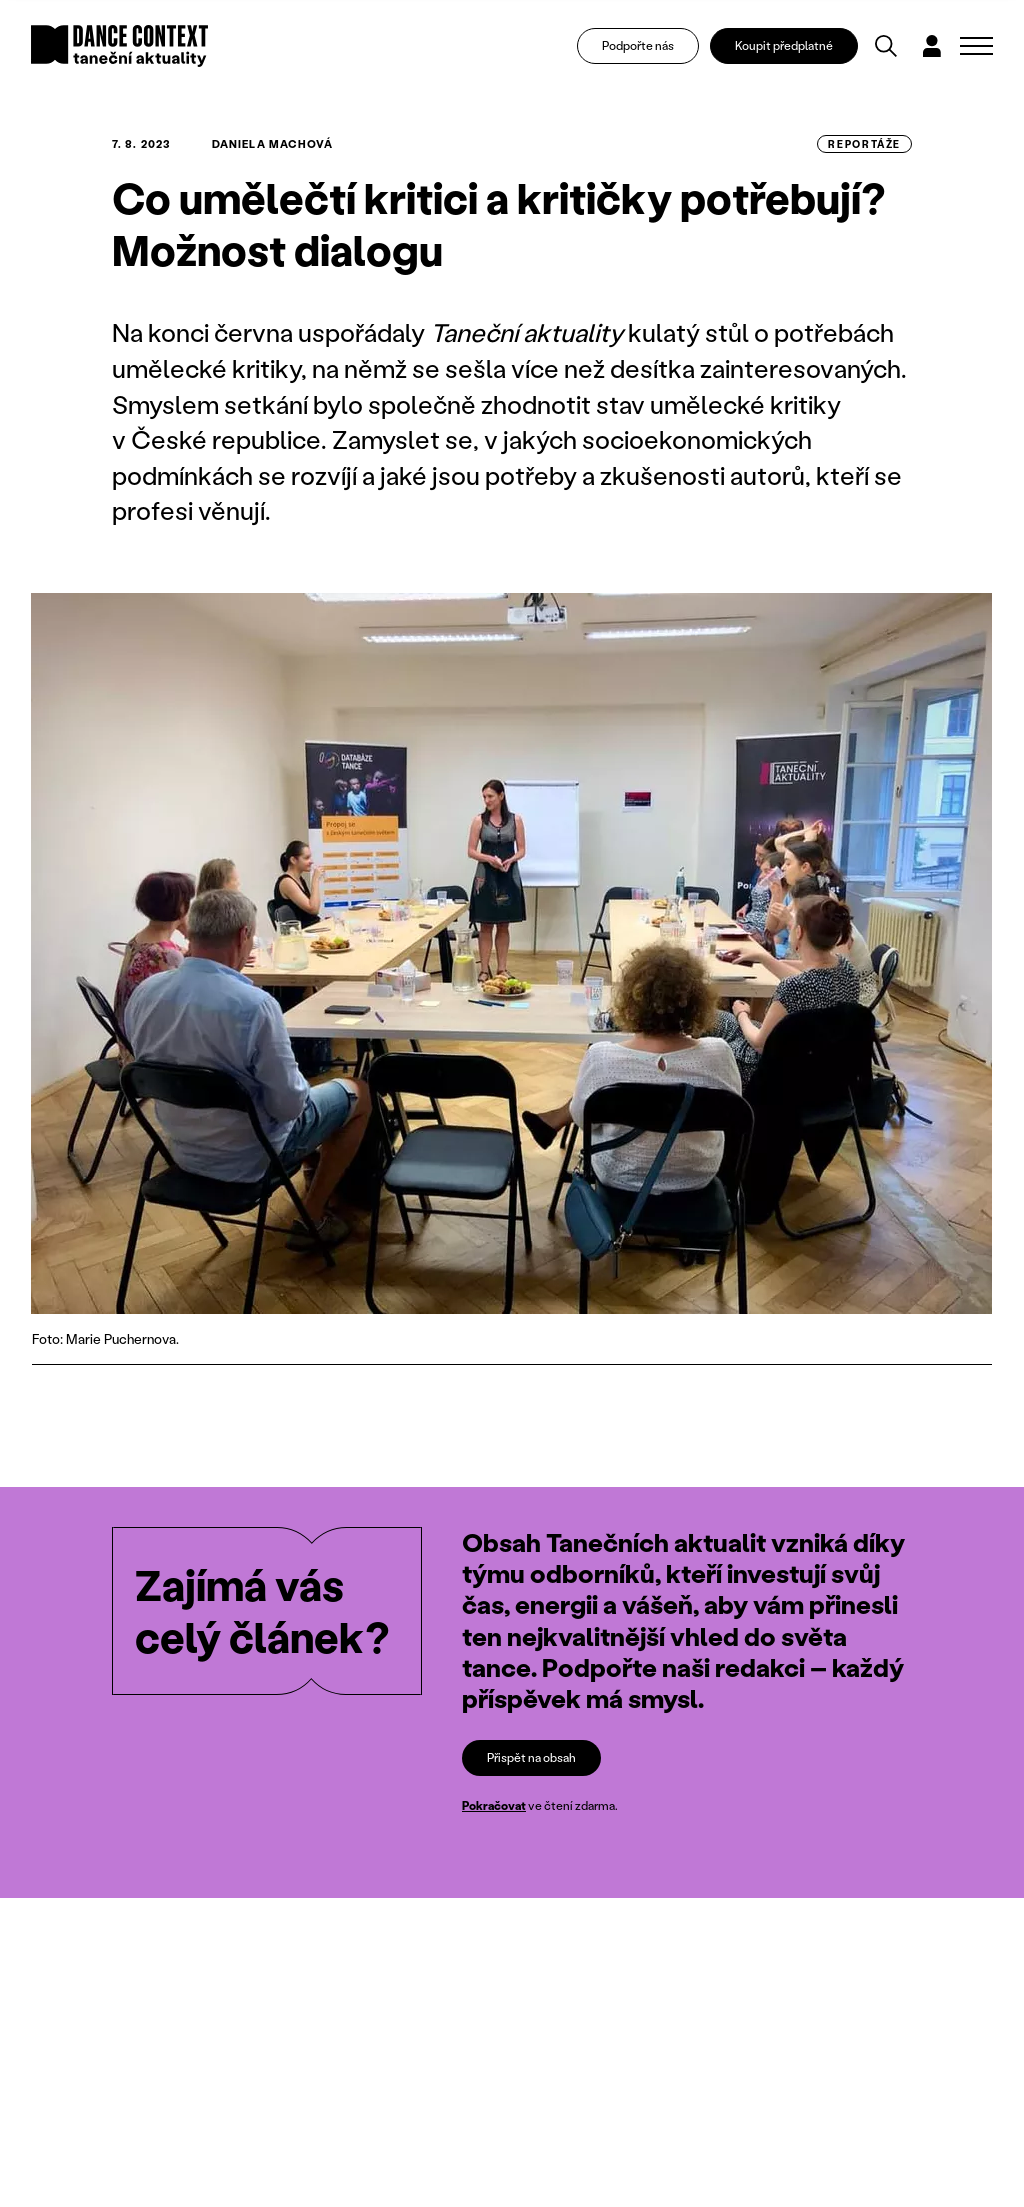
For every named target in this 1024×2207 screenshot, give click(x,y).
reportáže (864, 144)
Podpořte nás (638, 45)
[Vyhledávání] (886, 46)
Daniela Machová (273, 144)
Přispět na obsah (531, 1757)
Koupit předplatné (784, 45)
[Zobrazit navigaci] (976, 46)
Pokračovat (494, 1806)
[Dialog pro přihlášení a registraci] (932, 46)
